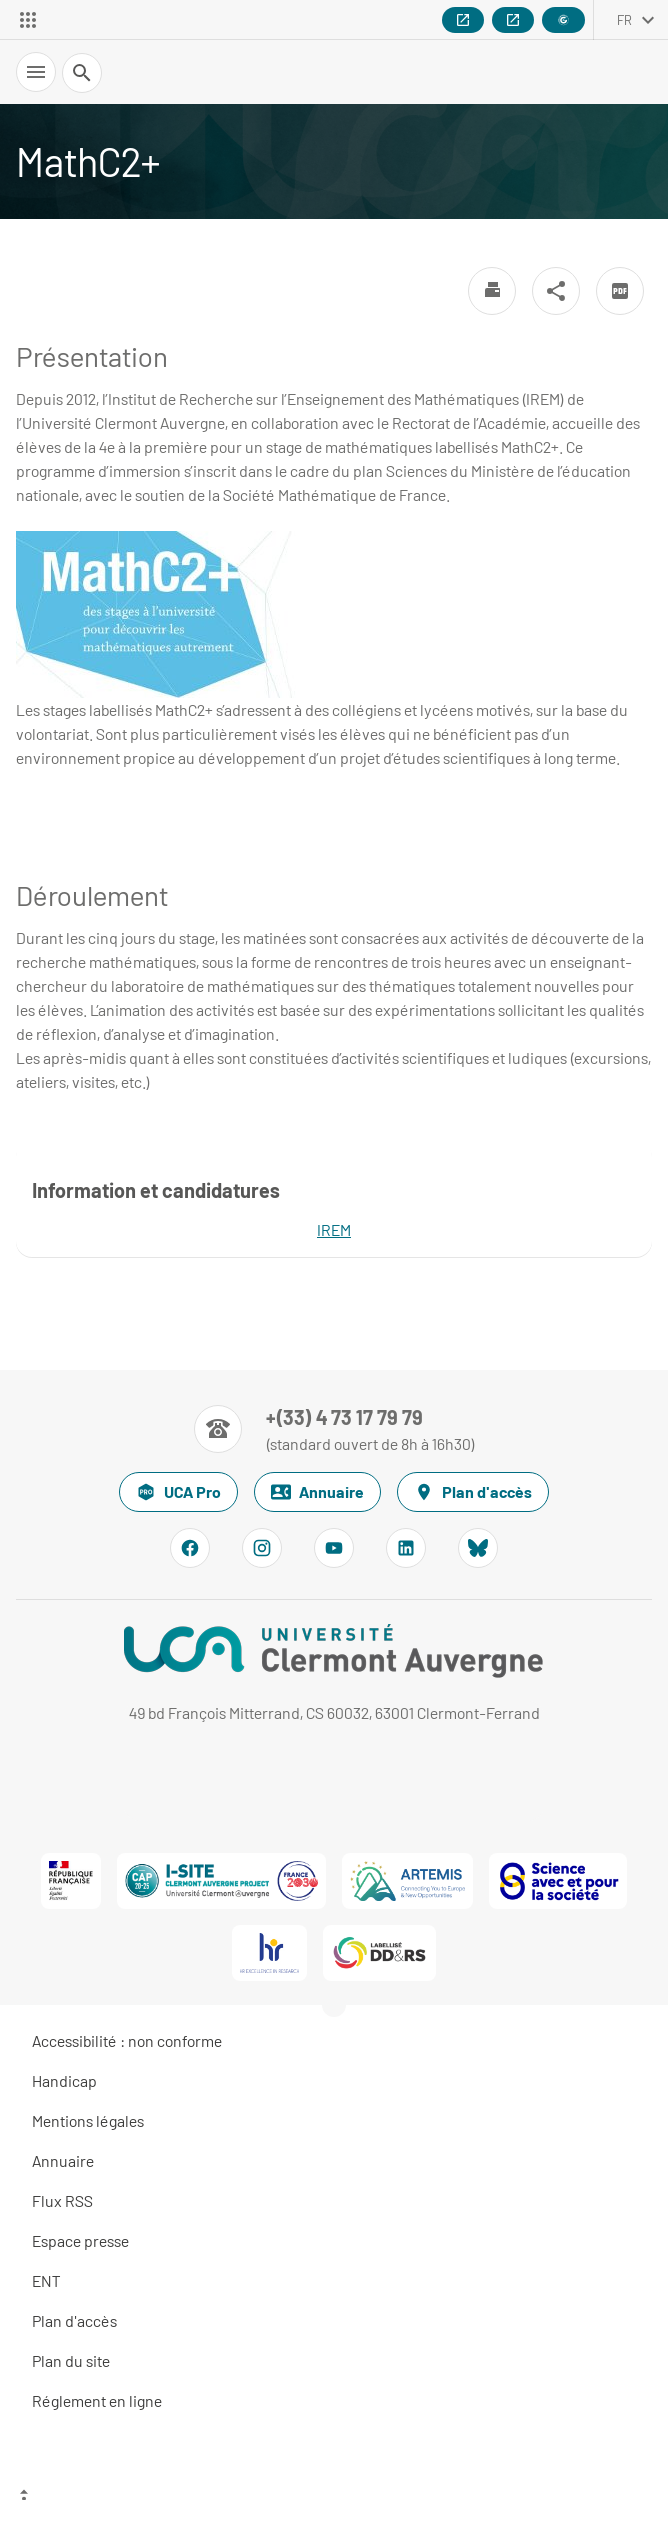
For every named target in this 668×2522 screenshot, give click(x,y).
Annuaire (317, 1492)
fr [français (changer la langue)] (624, 20)
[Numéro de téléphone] (334, 1429)
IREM (334, 1229)
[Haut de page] (334, 2497)
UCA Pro (178, 1492)
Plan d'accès (473, 1492)
